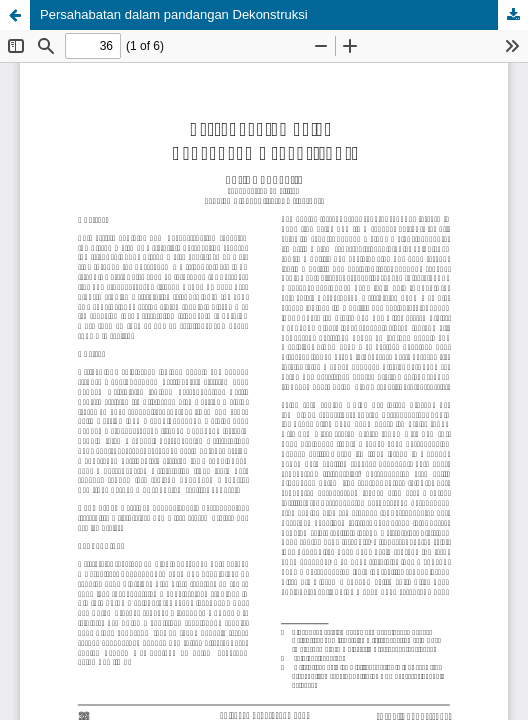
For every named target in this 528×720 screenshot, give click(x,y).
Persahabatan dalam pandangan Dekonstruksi (174, 14)
